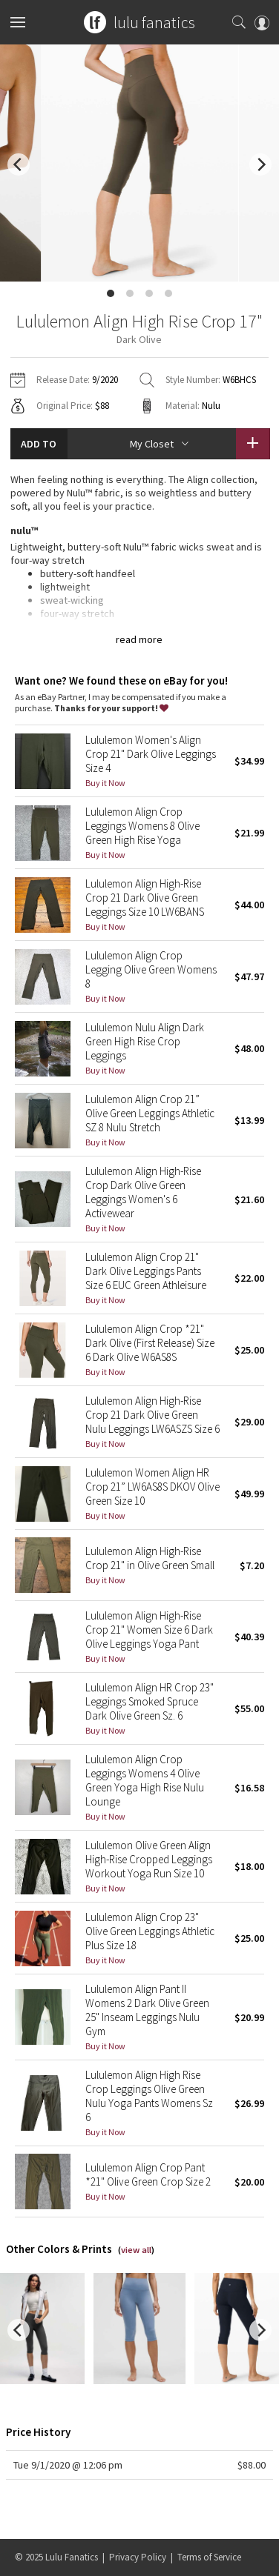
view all (136, 2249)
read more (139, 639)
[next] (260, 164)
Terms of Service (209, 2557)
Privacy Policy (137, 2557)
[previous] (18, 164)
